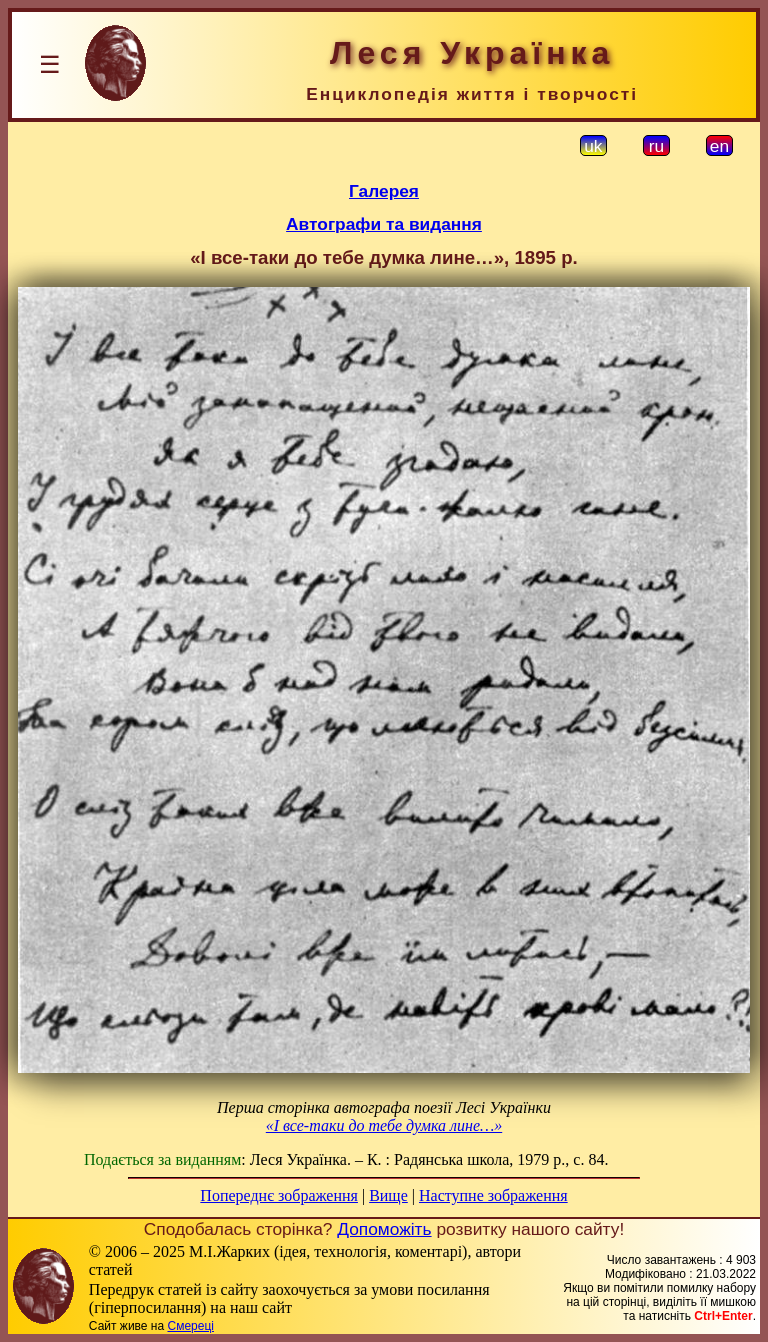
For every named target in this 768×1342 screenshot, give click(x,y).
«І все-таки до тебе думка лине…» (384, 1125)
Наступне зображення (493, 1195)
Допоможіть (384, 1229)
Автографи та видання (384, 224)
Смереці (190, 1326)
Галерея (384, 191)
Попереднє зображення (279, 1195)
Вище (388, 1195)
